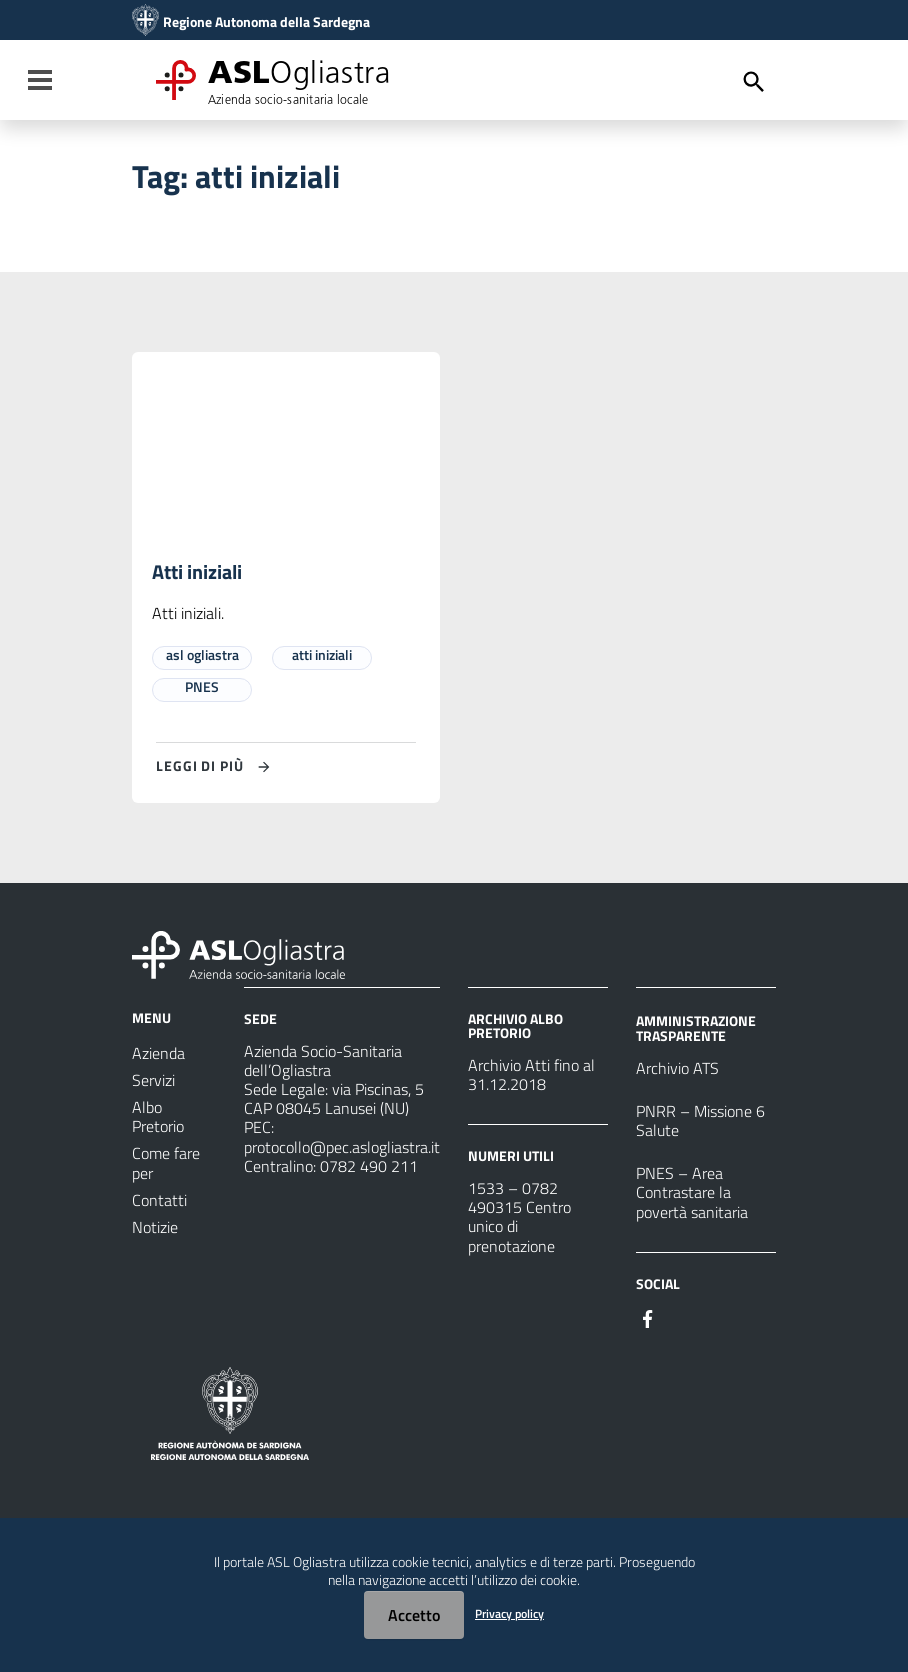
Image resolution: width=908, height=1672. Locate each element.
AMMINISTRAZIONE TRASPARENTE (696, 1027)
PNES (202, 686)
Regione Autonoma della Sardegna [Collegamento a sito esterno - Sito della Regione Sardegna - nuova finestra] (266, 22)
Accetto (414, 1615)
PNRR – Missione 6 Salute (700, 1120)
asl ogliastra (202, 654)
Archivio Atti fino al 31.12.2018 (531, 1074)
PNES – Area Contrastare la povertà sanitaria (692, 1193)
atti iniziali (322, 654)
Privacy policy (509, 1613)
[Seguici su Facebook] (648, 1317)
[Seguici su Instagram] (684, 1317)
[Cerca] (754, 82)
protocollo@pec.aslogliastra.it (342, 1147)
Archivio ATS (677, 1068)
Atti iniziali (197, 572)
